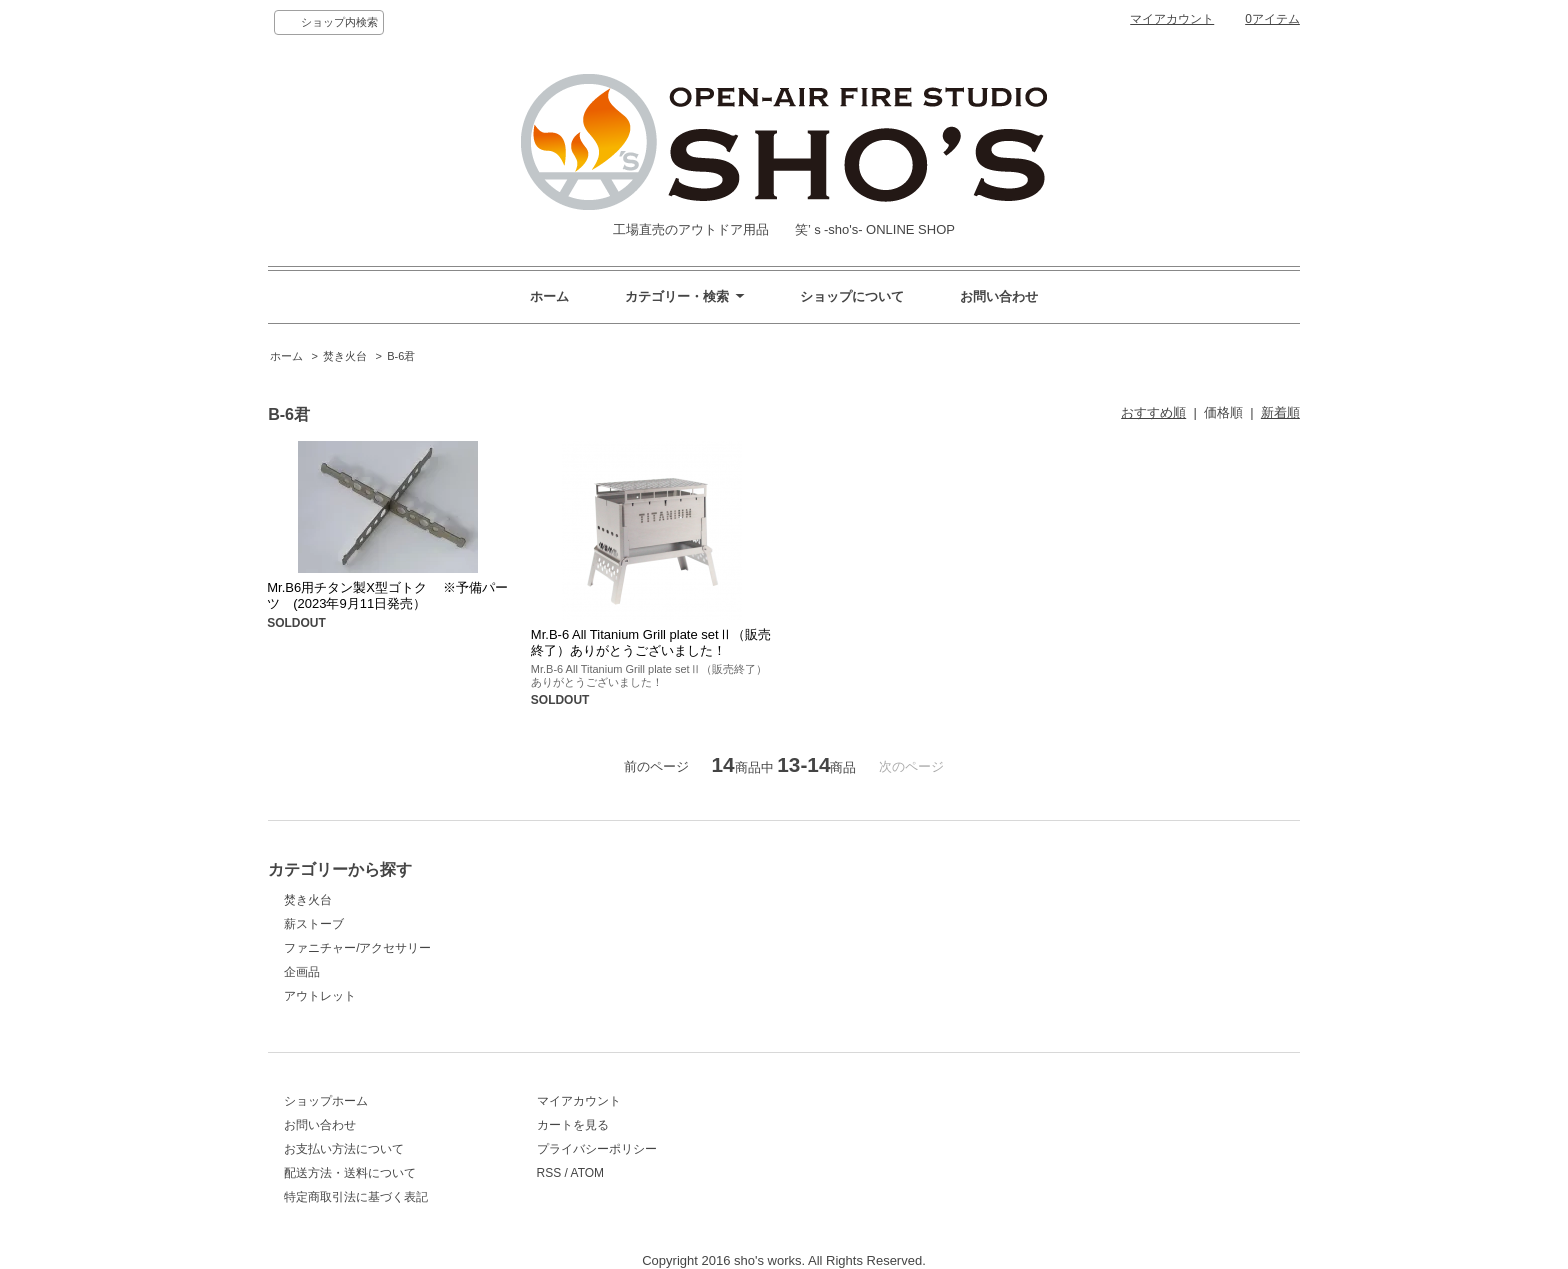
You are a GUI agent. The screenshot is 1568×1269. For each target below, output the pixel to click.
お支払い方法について (344, 1149)
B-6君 (401, 356)
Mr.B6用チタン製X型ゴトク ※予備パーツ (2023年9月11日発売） (387, 595)
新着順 (1280, 412)
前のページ (656, 766)
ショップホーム (326, 1101)
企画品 (302, 972)
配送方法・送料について (350, 1173)
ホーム (549, 296)
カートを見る (573, 1125)
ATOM (588, 1173)
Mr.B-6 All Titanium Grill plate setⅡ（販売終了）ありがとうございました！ (651, 642)
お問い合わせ (999, 296)
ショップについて (852, 296)
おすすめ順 (1153, 412)
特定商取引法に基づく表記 (356, 1197)
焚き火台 (345, 356)
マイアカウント (1172, 19)
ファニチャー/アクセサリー (357, 948)
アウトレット (320, 996)
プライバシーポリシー (597, 1149)
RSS (549, 1173)
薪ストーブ (314, 924)
